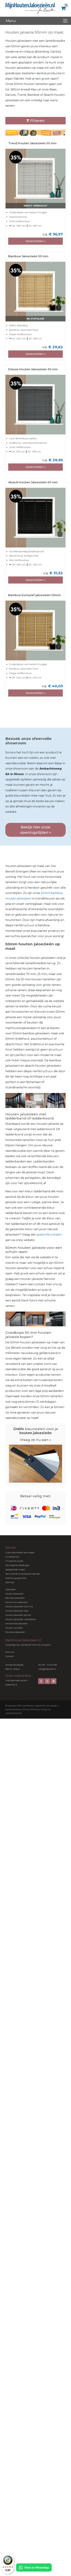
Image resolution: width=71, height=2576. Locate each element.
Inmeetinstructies (14, 1561)
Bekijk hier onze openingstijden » (35, 830)
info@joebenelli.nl (47, 1669)
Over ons (9, 1652)
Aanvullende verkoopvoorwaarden (22, 1573)
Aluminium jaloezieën (16, 1602)
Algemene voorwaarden (46, 1705)
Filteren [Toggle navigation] (35, 121)
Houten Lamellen (14, 1627)
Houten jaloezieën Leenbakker (20, 1619)
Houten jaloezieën (14, 1593)
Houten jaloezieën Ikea (16, 1610)
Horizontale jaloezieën (16, 1623)
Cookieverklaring (13, 1709)
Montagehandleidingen (17, 1565)
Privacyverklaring (31, 1709)
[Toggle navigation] (65, 20)
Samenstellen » (35, 241)
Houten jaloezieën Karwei (18, 1615)
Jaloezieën (10, 1589)
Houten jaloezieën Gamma (19, 1606)
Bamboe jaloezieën (15, 1598)
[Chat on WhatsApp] (34, 2567)
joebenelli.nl (11, 1684)
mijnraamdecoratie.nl (16, 1680)
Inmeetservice (12, 1556)
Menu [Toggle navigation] (11, 21)
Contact (9, 1656)
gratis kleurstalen (49, 1234)
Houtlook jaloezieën (15, 1632)
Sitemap (9, 1582)
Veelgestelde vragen (15, 1569)
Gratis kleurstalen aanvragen (20, 1552)
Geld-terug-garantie (15, 1578)
